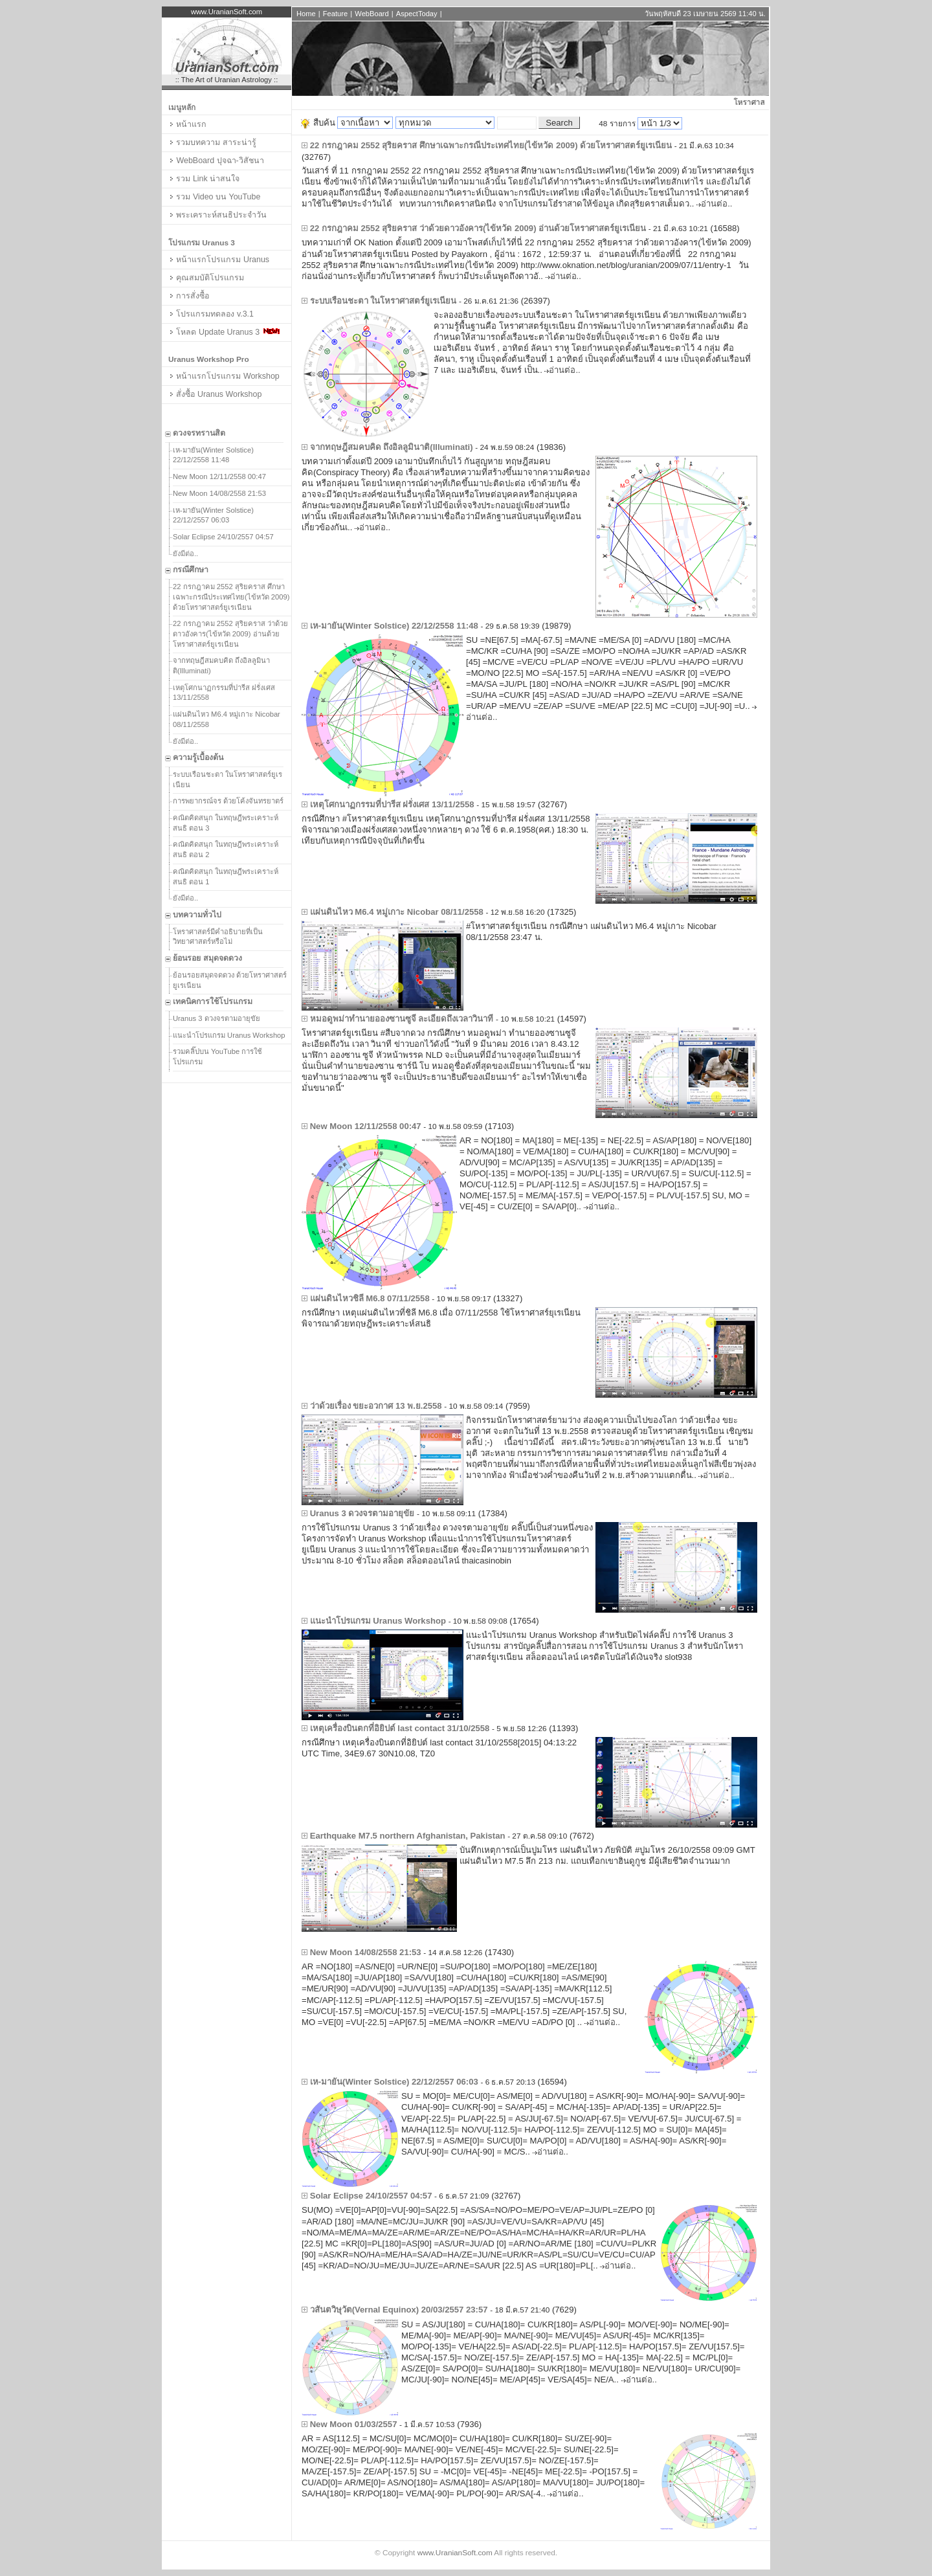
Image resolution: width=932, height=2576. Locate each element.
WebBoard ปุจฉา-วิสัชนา (216, 160)
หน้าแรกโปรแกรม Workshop (224, 376)
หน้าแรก (187, 124)
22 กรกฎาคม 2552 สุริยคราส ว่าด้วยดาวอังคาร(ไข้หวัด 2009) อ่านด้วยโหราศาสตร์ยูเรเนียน (230, 633)
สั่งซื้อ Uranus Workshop (214, 394)
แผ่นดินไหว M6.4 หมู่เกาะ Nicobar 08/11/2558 (226, 719)
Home (306, 13)
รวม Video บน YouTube (214, 196)
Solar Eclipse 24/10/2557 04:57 (223, 537)
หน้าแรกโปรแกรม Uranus (218, 259)
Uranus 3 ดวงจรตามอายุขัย (216, 1018)
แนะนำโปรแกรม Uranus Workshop (229, 1035)
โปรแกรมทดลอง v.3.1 (211, 314)
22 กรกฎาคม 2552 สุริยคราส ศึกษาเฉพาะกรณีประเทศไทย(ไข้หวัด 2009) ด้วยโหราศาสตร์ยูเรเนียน (231, 596)
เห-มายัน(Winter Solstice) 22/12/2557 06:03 (213, 515)
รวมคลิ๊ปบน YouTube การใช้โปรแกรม (217, 1056)
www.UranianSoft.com (455, 2552)
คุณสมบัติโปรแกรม (206, 277)
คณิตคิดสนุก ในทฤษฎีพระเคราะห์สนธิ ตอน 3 (225, 823)
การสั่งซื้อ (188, 295)
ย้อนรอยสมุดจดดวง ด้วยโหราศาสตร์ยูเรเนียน (230, 980)
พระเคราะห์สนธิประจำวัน (217, 214)
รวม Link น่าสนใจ (203, 178)
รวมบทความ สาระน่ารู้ (212, 142)
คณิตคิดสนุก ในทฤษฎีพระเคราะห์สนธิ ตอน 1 (225, 877)
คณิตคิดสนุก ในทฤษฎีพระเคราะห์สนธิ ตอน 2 (225, 849)
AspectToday (417, 13)
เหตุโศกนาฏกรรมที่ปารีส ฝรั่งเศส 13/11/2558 (224, 693)
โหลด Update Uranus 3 (224, 332)
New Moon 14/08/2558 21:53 (219, 493)
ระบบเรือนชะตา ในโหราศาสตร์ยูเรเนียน (227, 779)
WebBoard (371, 13)
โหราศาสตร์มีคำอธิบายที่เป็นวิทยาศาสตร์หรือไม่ (218, 937)
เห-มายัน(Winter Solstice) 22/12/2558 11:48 (213, 455)
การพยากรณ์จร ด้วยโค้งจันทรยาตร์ (228, 801)
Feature (335, 13)
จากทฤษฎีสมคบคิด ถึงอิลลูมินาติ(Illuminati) (221, 665)
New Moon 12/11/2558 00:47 (219, 476)
